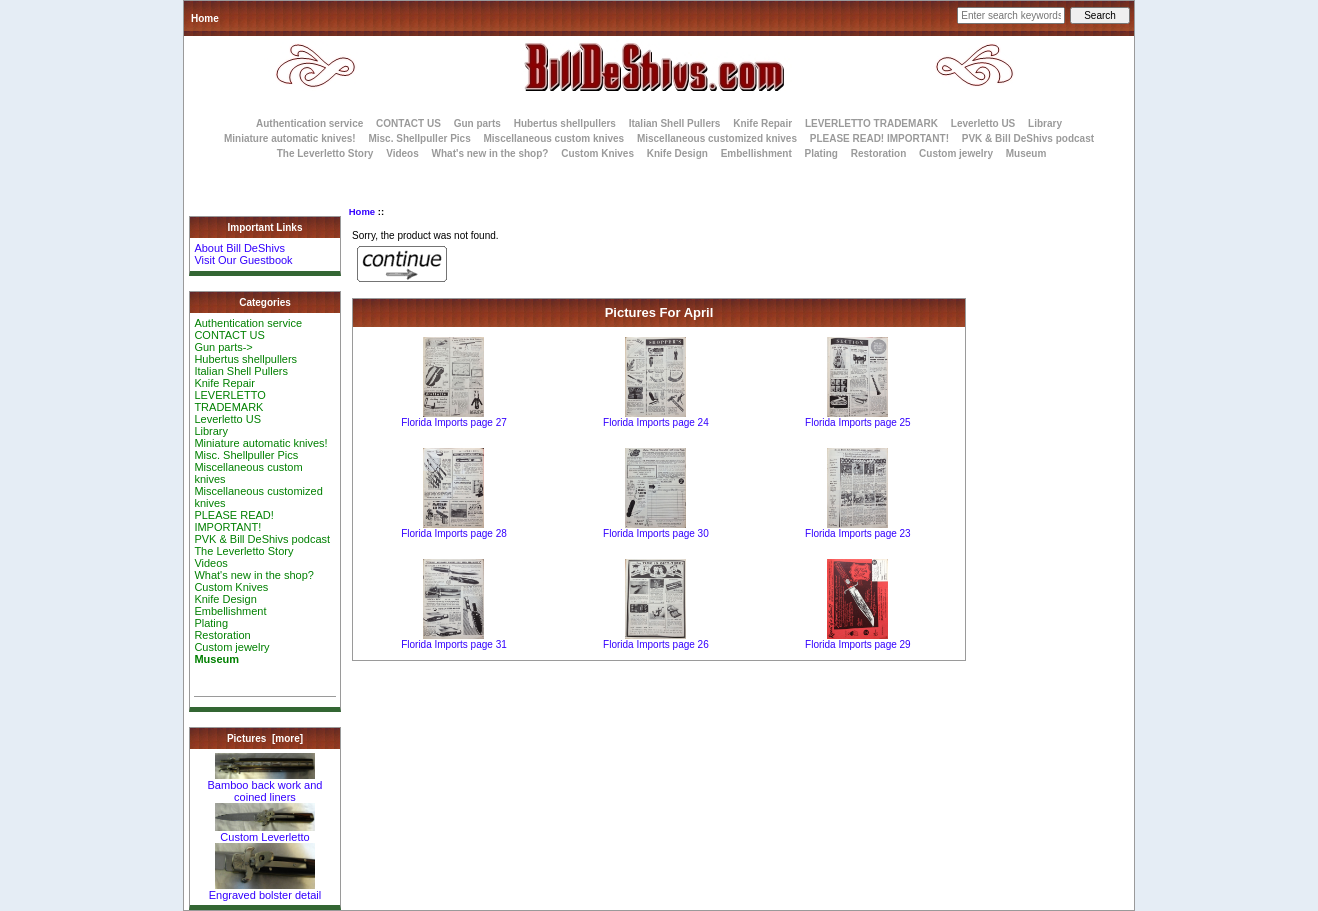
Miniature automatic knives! (290, 138)
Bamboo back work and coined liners (265, 786)
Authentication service (309, 123)
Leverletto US (983, 123)
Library (1045, 123)
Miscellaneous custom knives (553, 138)
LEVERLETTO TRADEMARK (871, 123)
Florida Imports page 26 (656, 644)
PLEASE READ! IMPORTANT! (879, 138)
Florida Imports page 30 (656, 533)
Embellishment (756, 153)
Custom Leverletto (265, 832)
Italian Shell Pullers (675, 123)
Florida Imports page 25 (858, 422)
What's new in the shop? (490, 153)
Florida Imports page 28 (454, 533)
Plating (821, 153)
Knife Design (677, 153)
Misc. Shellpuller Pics (419, 138)
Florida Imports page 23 (858, 533)
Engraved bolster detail (265, 890)
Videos (402, 153)
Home (205, 18)
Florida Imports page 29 (858, 644)
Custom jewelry (956, 153)
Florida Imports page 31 (454, 644)
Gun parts (477, 123)
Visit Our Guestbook (243, 260)
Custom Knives (597, 153)
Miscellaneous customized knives (717, 138)
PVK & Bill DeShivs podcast (1028, 138)
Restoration (879, 153)
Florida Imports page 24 (656, 422)
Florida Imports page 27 (454, 422)
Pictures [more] (265, 738)
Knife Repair (762, 123)
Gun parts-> (223, 347)
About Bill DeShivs (239, 248)
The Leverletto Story (325, 153)
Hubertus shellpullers (565, 123)
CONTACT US (408, 123)
